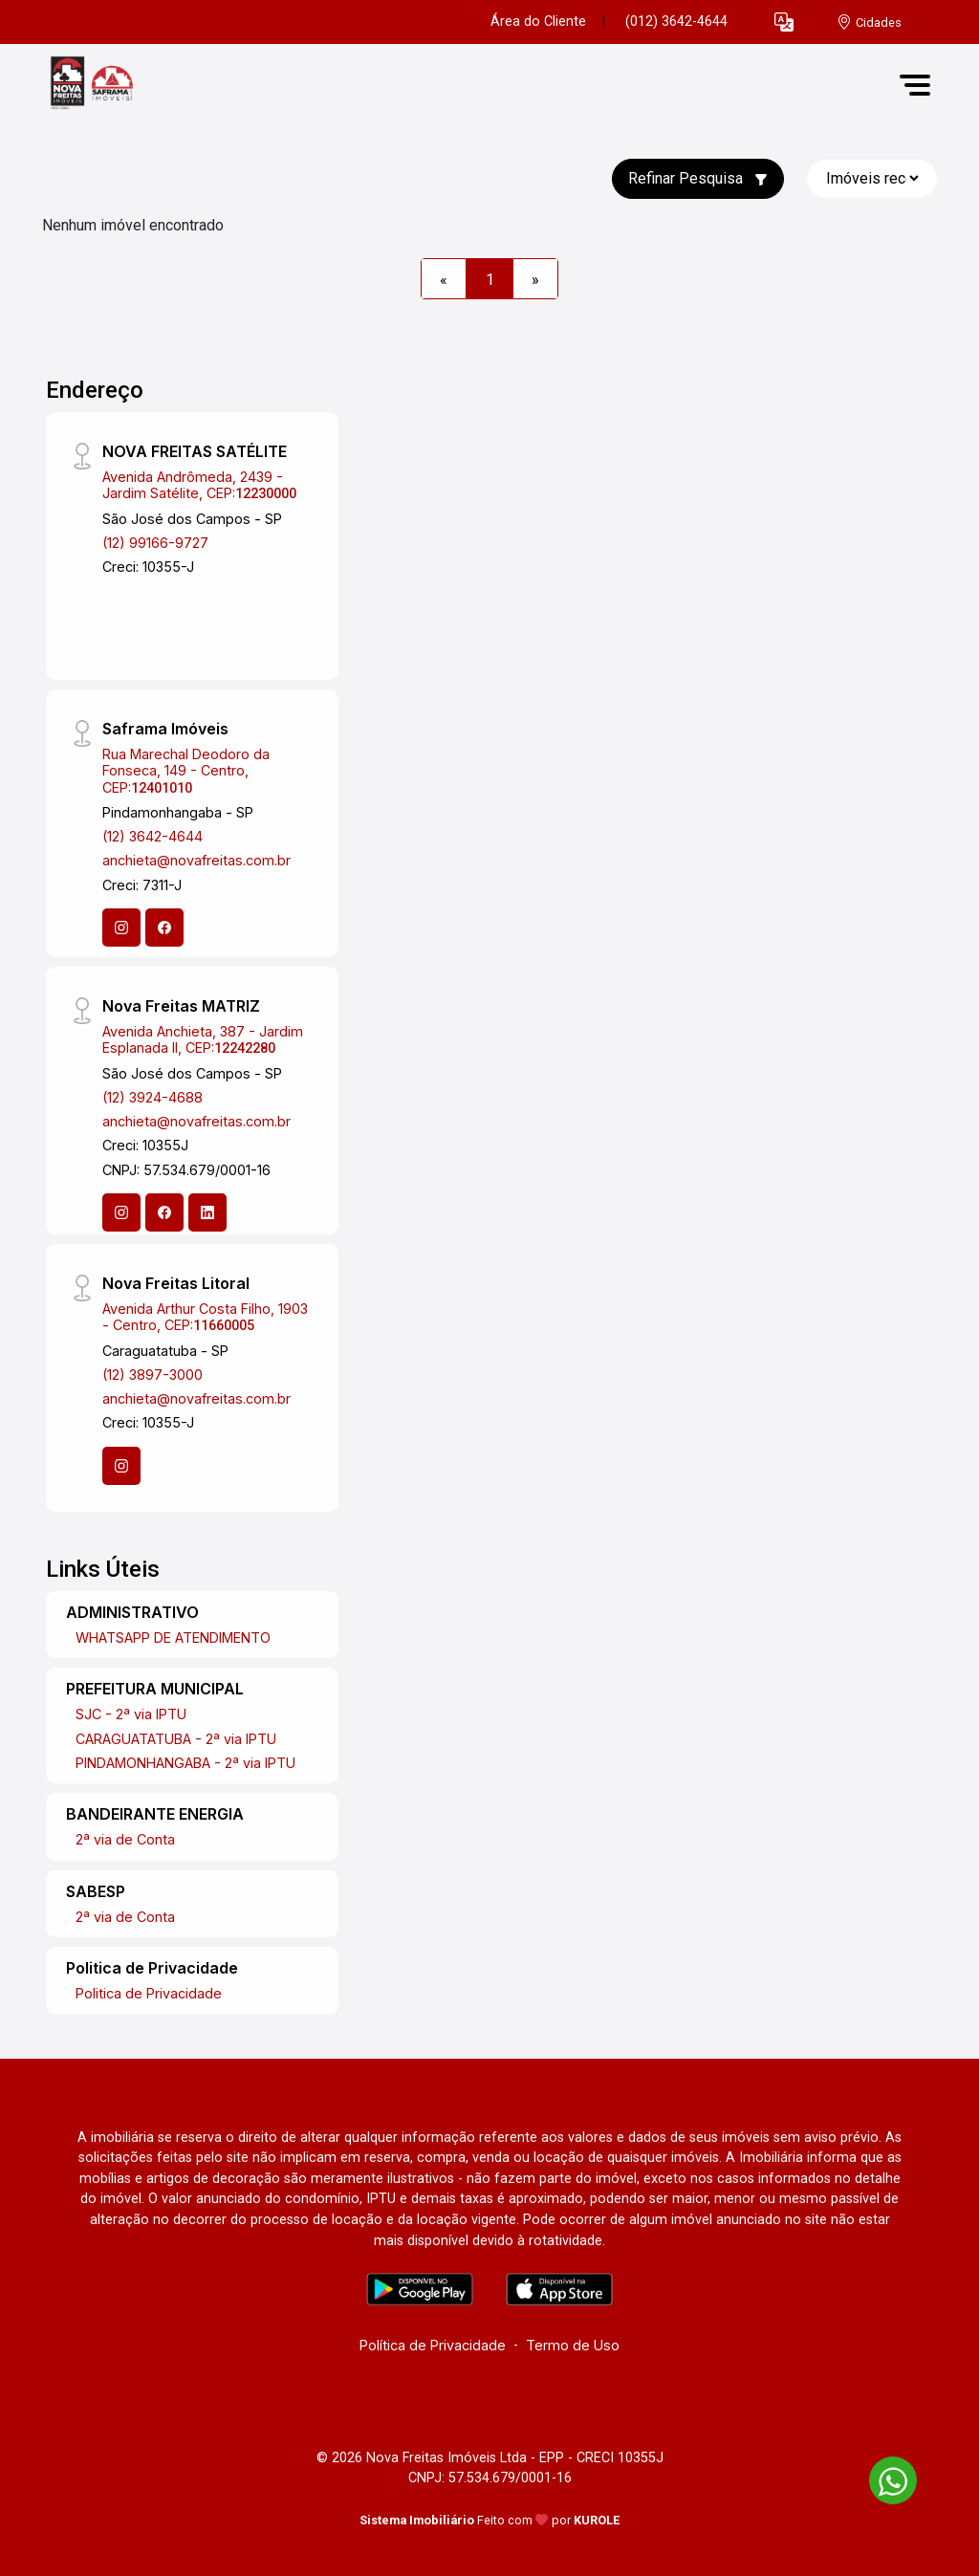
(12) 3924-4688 (152, 1097)
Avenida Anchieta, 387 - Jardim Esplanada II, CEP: (202, 1039)
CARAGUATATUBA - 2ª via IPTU (176, 1739)
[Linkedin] (207, 1212)
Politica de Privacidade (149, 1993)
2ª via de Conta (125, 1839)
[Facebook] (164, 927)
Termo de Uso (573, 2345)
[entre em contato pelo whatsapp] (883, 2477)
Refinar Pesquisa (698, 178)
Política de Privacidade (432, 2345)
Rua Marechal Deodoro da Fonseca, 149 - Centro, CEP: (186, 771)
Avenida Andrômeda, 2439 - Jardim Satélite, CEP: (199, 485)
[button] (784, 22)
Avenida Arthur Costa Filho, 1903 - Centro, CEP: (205, 1316)
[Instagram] (121, 927)
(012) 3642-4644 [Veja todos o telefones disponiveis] (676, 21)
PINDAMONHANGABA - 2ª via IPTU (185, 1763)
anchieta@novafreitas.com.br (196, 860)
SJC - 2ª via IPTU (131, 1714)
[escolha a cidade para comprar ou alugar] (869, 22)
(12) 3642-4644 (152, 836)
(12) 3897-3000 (152, 1374)
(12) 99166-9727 (155, 543)
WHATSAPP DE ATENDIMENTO (173, 1637)
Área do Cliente (538, 21)
